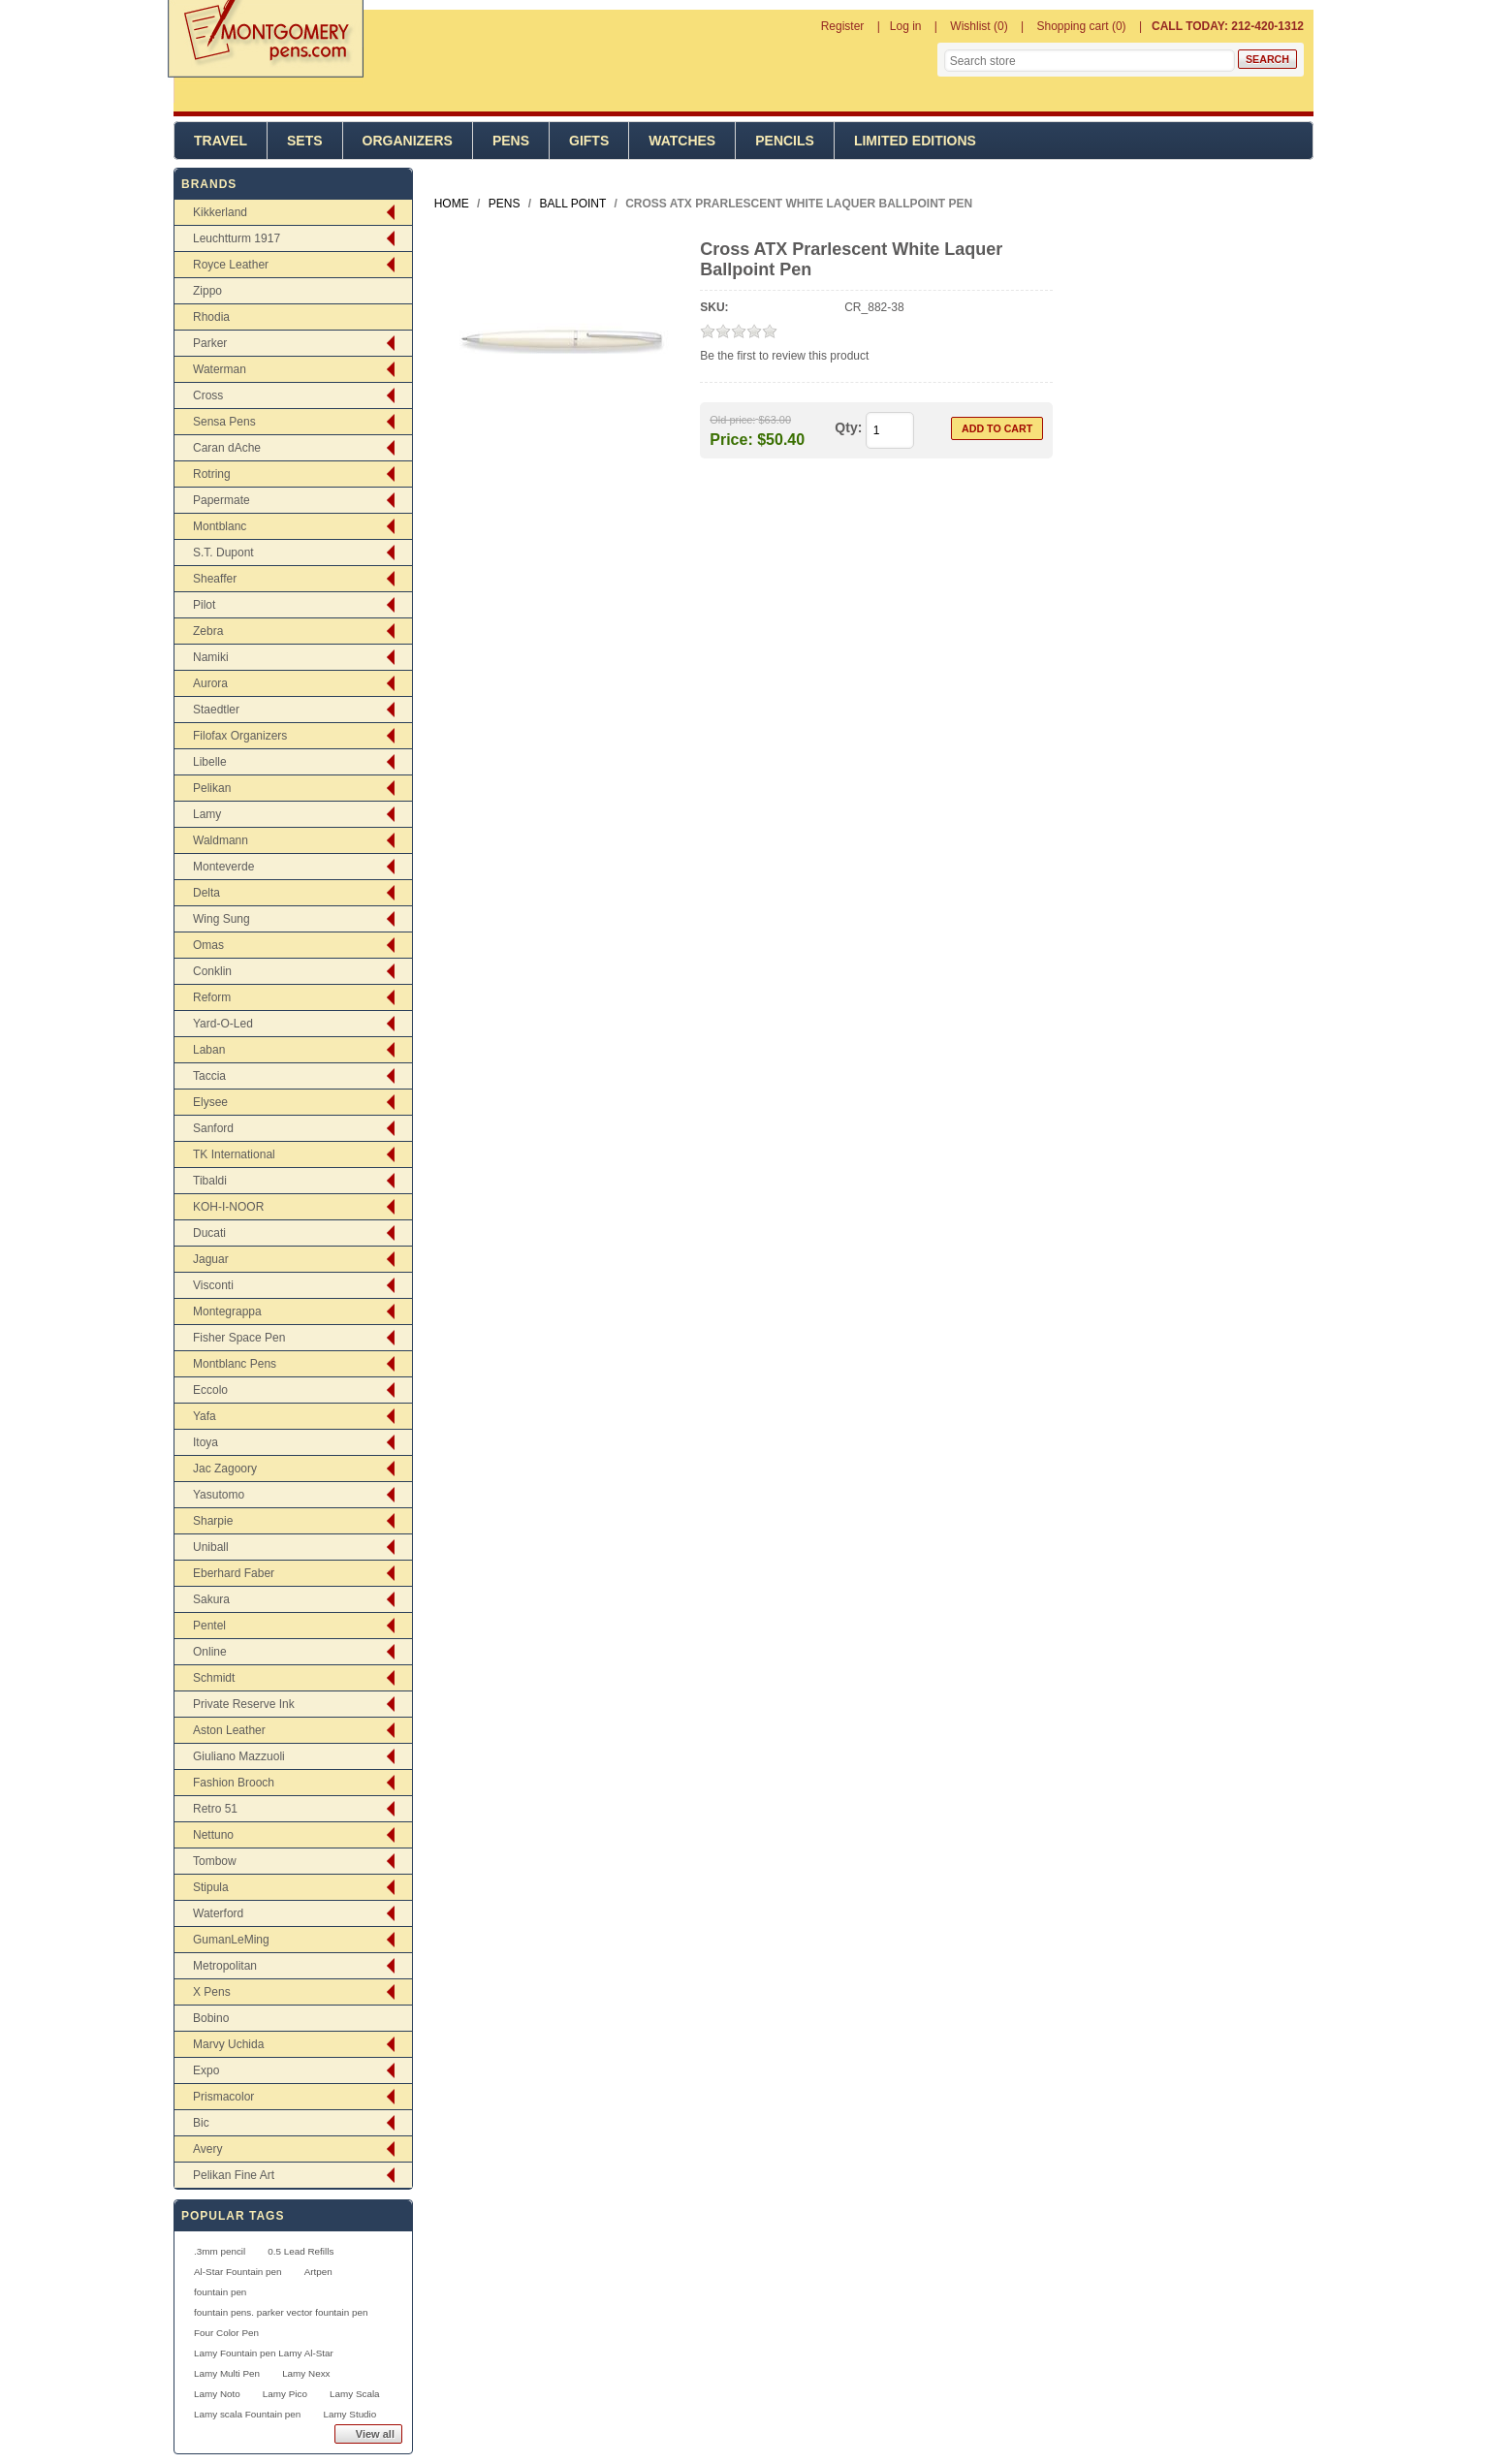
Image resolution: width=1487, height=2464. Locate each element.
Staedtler (216, 709)
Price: (731, 438)
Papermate (221, 500)
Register (843, 26)
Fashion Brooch (233, 1782)
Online (210, 1651)
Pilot (204, 605)
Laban (209, 1050)
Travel (220, 140)
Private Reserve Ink (244, 1704)
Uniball (211, 1547)
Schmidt (214, 1678)
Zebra (208, 631)
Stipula (211, 1887)
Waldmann (220, 840)
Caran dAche (227, 448)
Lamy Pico (285, 2393)
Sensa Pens (224, 421)
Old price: (732, 420)
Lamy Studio (349, 2414)
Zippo (207, 291)
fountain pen (220, 2292)
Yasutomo (218, 1494)
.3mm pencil (219, 2251)
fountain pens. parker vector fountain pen (281, 2312)
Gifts (589, 140)
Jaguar (211, 1259)
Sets (305, 140)
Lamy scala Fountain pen (247, 2414)
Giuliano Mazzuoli (239, 1756)
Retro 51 (215, 1809)
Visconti (213, 1285)
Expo (206, 2070)
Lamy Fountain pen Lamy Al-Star (263, 2353)
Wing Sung (221, 919)
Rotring (212, 474)
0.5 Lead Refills (300, 2251)
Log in (906, 26)
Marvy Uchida (228, 2044)
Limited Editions (915, 140)
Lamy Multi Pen (227, 2373)
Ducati (209, 1233)
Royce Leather (231, 264)
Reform (212, 997)
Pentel (209, 1625)
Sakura (211, 1599)
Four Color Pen (226, 2332)
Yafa (204, 1416)
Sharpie (213, 1521)
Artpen (318, 2271)
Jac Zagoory (225, 1468)
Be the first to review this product (784, 356)
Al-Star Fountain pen (238, 2271)
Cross (208, 395)
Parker (210, 343)
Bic (201, 2123)
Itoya (205, 1442)
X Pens (212, 1992)
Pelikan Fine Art (233, 2175)
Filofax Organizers (240, 735)
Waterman (219, 369)
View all (375, 2434)
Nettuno (213, 1835)
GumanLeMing (231, 1939)
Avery (207, 2149)
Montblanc (219, 526)
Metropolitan (225, 1966)
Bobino (211, 2018)
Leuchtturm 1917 (236, 238)
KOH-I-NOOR (228, 1207)
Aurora (210, 683)
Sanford (213, 1128)
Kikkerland (220, 212)
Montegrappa (227, 1311)
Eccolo (210, 1390)
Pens (510, 140)
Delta (206, 893)
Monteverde (223, 866)
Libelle (210, 762)
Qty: (848, 427)
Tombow (215, 1861)
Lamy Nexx (306, 2373)
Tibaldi (210, 1180)
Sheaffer (215, 578)
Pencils (784, 140)
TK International (234, 1154)
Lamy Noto (217, 2393)
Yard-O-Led (223, 1023)
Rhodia (211, 317)
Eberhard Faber (233, 1573)
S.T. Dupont (223, 552)
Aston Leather (229, 1730)
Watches (682, 140)
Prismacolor (223, 2096)
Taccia (209, 1076)
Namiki (211, 657)
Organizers (408, 140)
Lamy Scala (355, 2393)
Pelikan (212, 788)
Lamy (207, 814)
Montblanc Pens (234, 1364)
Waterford (218, 1913)
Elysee (210, 1102)
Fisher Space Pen (239, 1337)
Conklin (212, 971)
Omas (208, 945)
